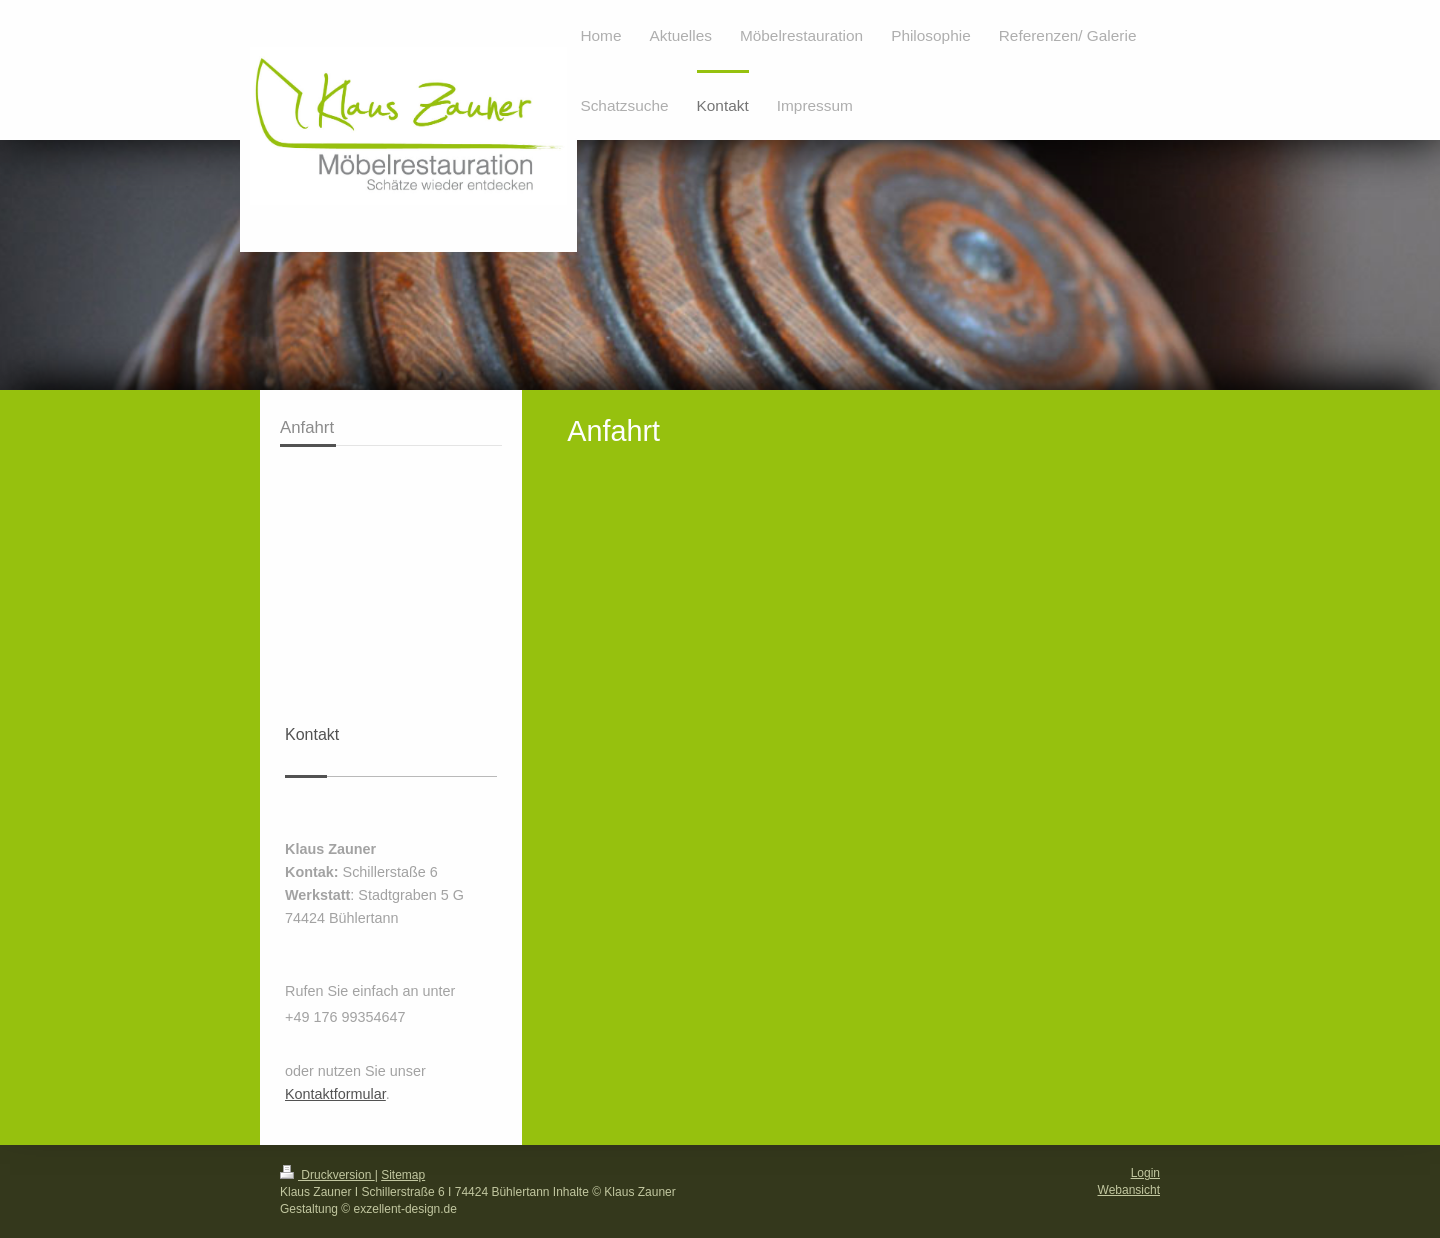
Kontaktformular (335, 1094)
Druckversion (327, 1175)
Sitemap (403, 1175)
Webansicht (1129, 1190)
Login (1145, 1173)
